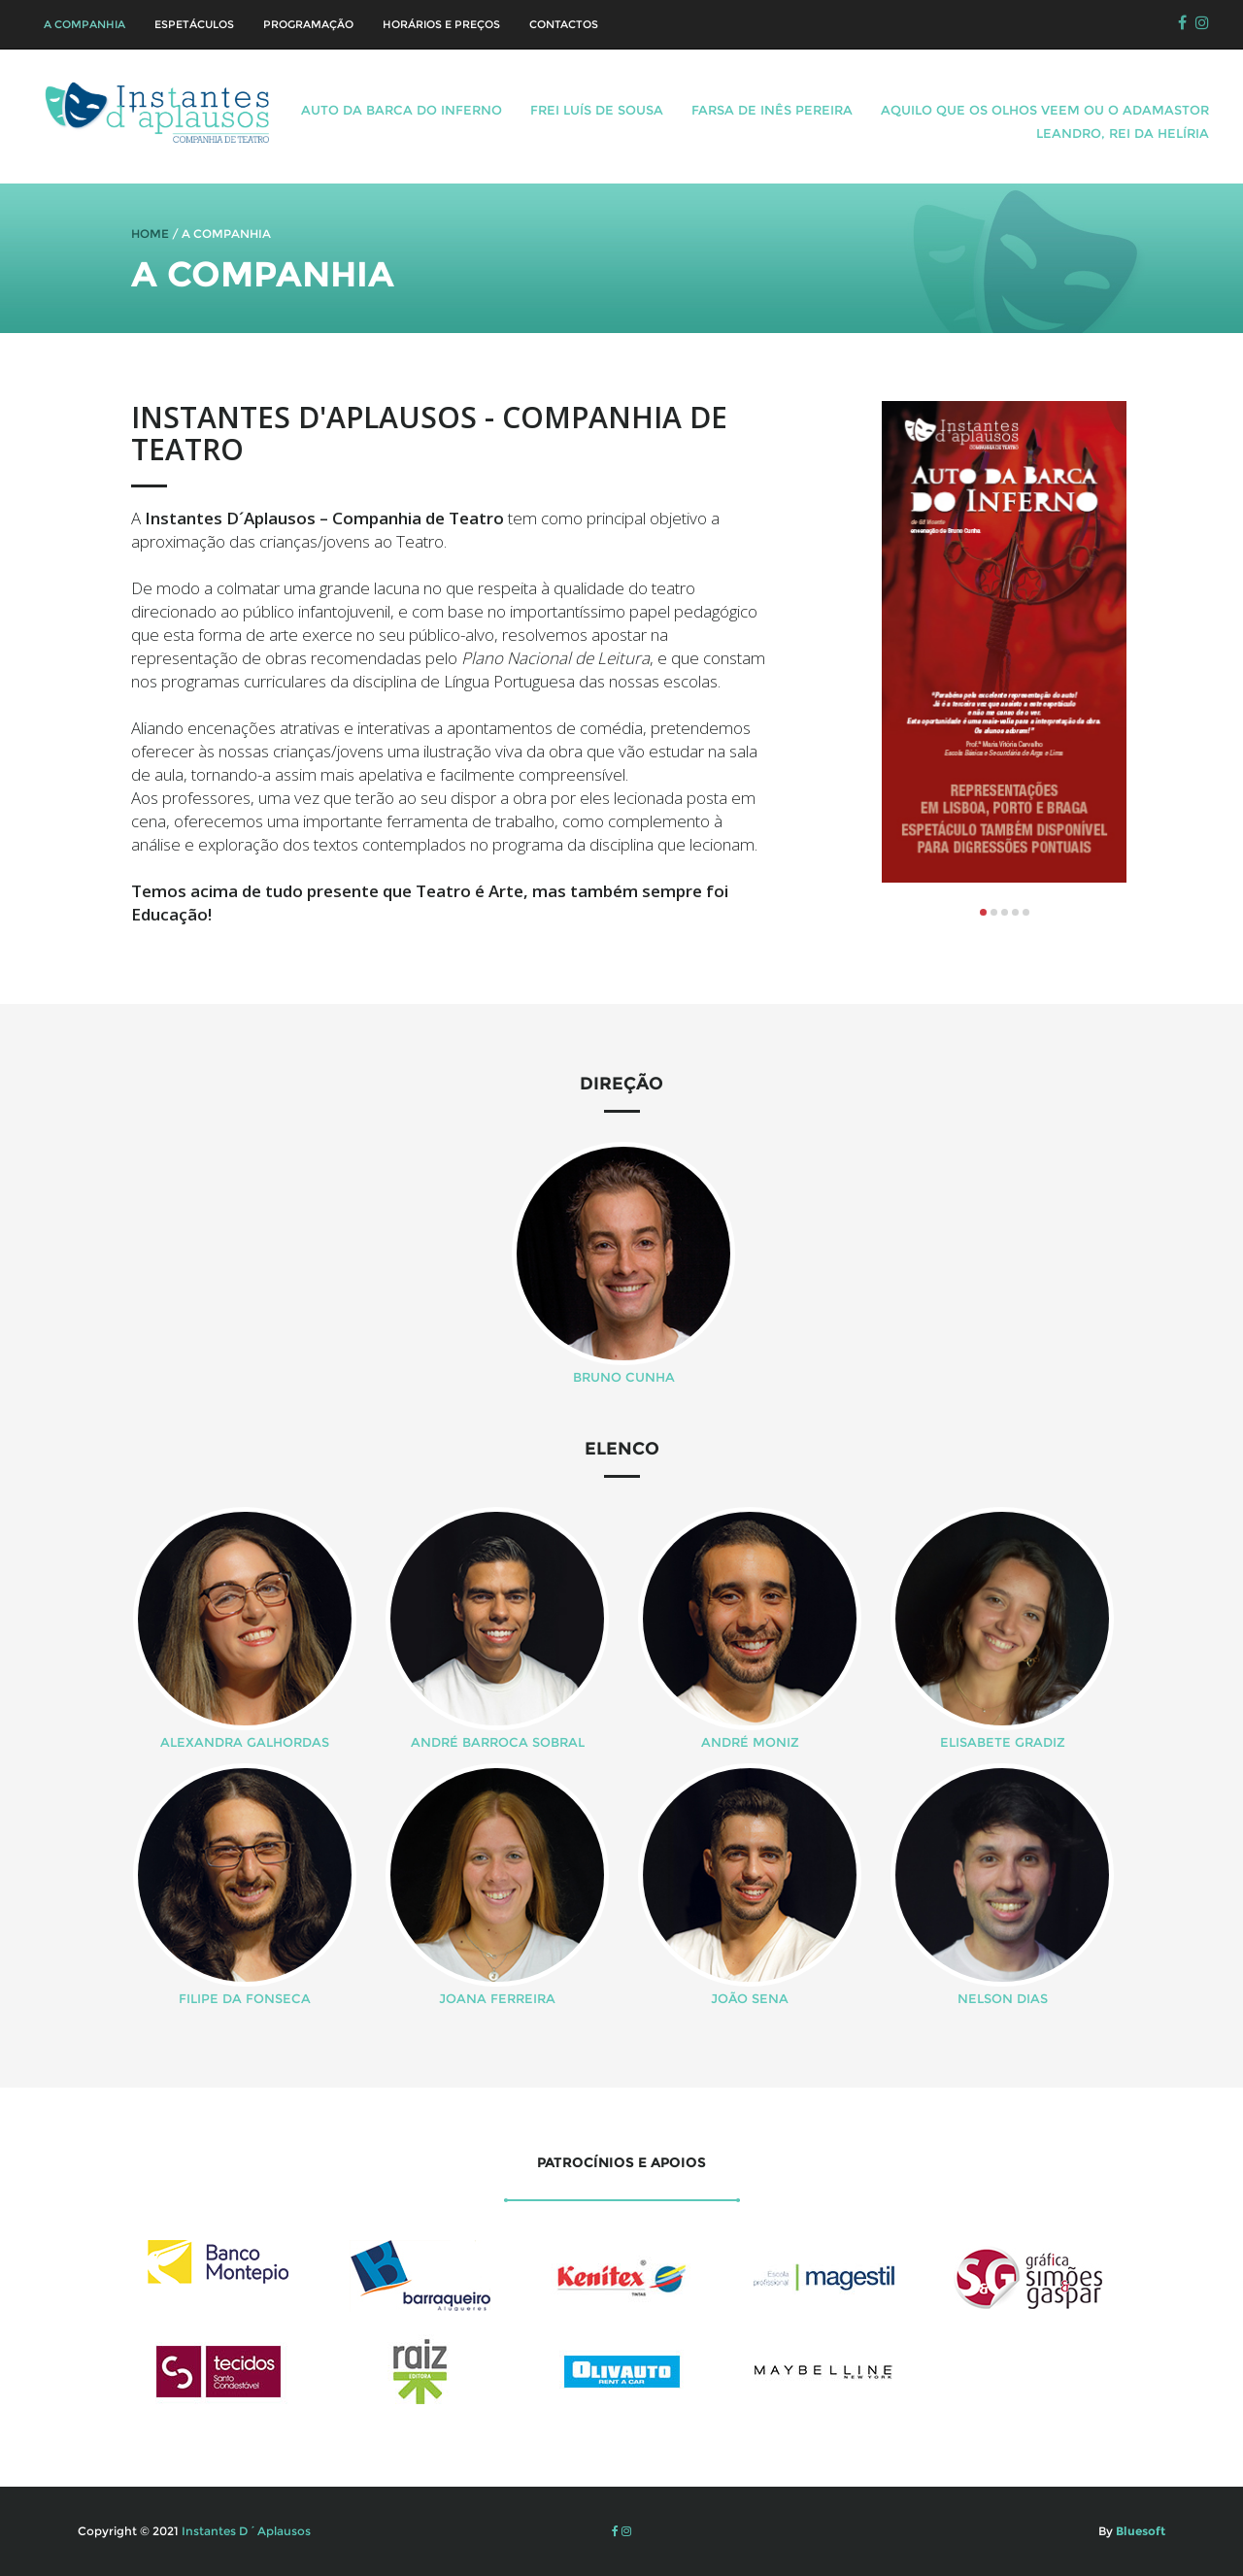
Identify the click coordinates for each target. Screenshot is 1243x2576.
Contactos (563, 24)
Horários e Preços (441, 24)
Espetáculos (194, 24)
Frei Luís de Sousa (596, 109)
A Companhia (84, 24)
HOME (150, 233)
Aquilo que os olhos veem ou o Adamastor (1045, 109)
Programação (308, 24)
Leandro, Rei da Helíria (1122, 133)
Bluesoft (1139, 2531)
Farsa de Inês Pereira (772, 109)
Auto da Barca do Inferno (401, 109)
